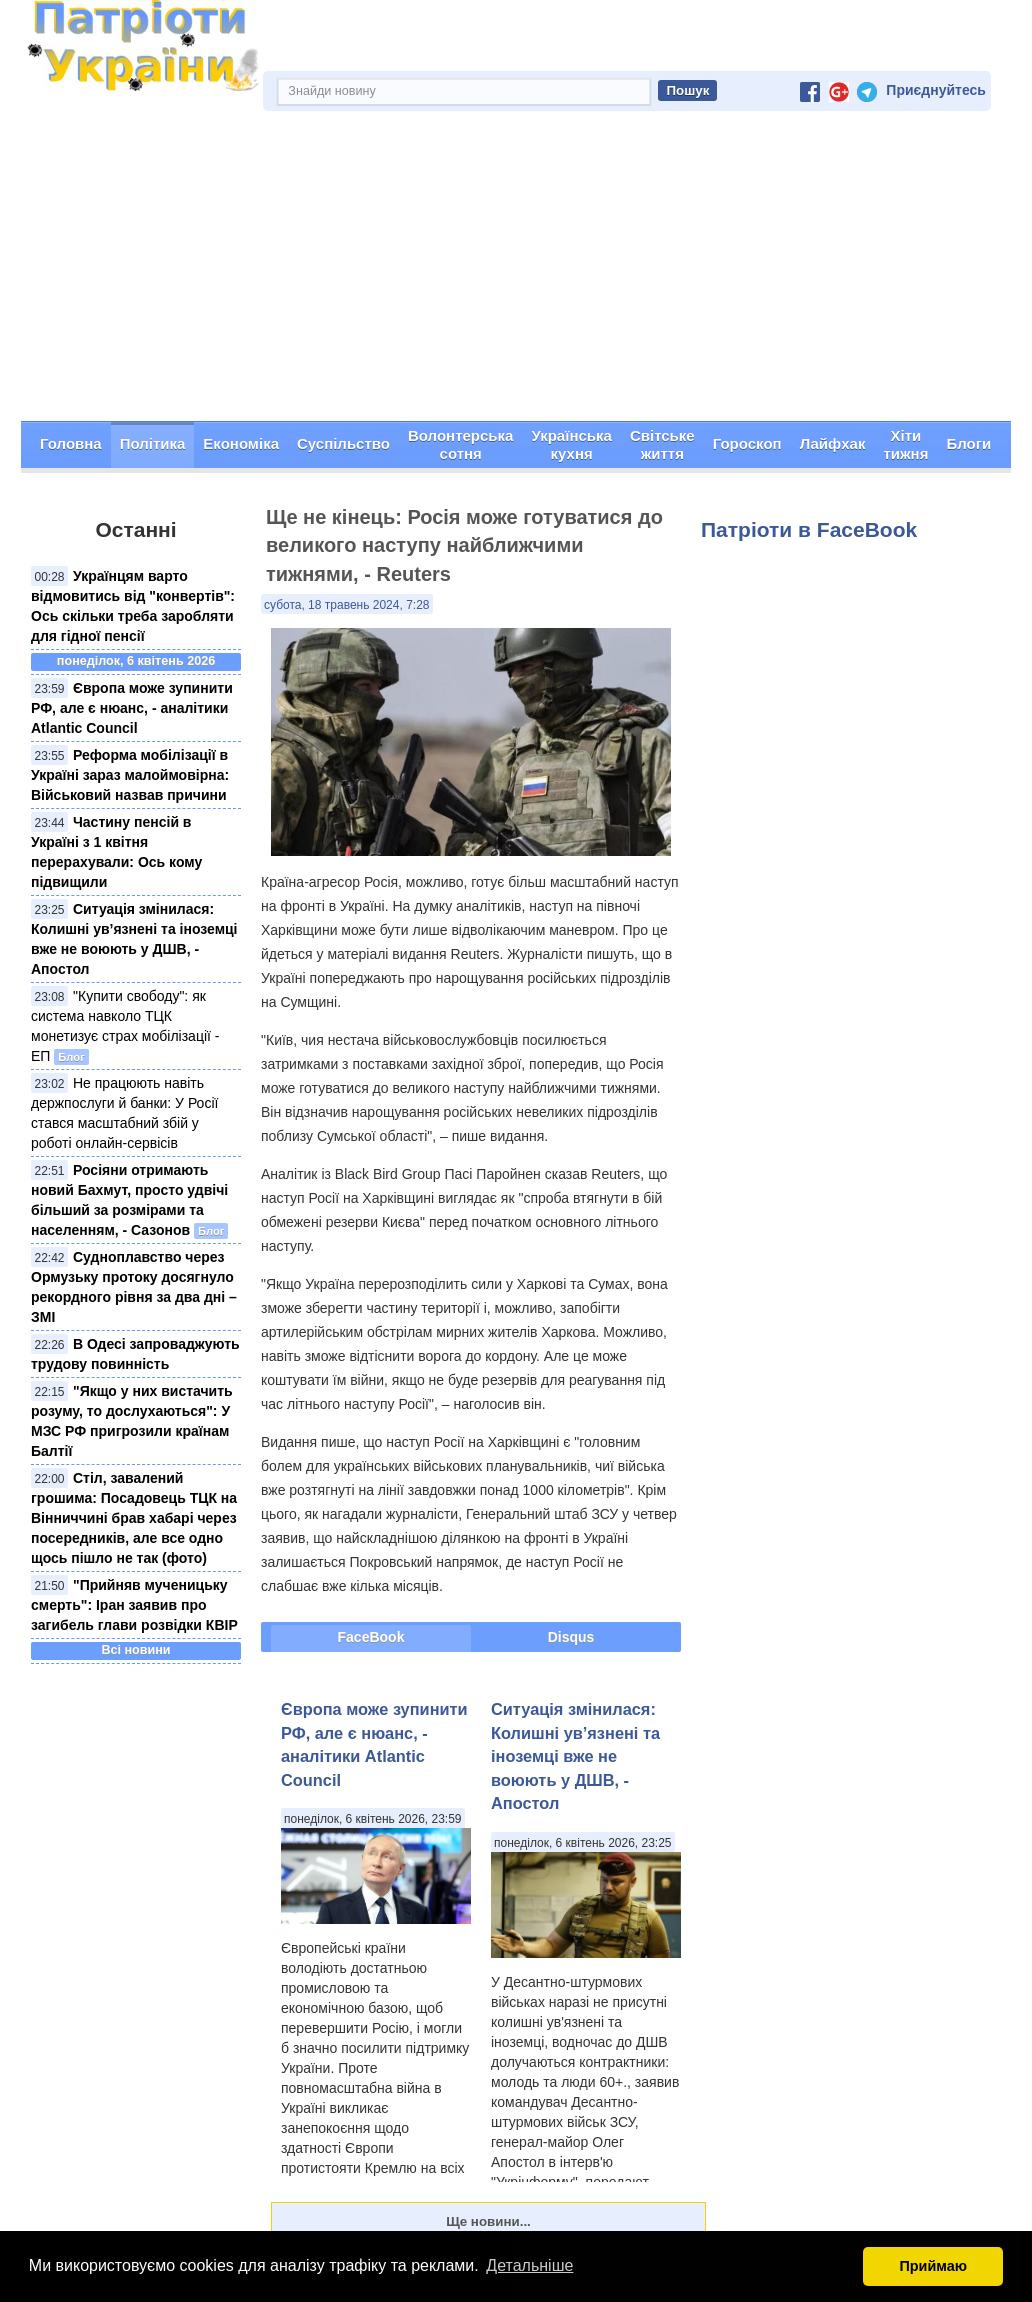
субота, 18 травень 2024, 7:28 (347, 605)
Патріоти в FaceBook (809, 529)
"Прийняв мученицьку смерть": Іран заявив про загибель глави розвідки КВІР (134, 1605)
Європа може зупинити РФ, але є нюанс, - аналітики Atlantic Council (132, 708)
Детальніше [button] (529, 2265)
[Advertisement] (516, 271)
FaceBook (371, 1637)
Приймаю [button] (933, 2266)
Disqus (571, 1637)
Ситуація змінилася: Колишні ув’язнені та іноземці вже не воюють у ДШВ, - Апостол (575, 1756)
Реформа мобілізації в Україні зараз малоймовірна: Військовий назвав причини (130, 775)
